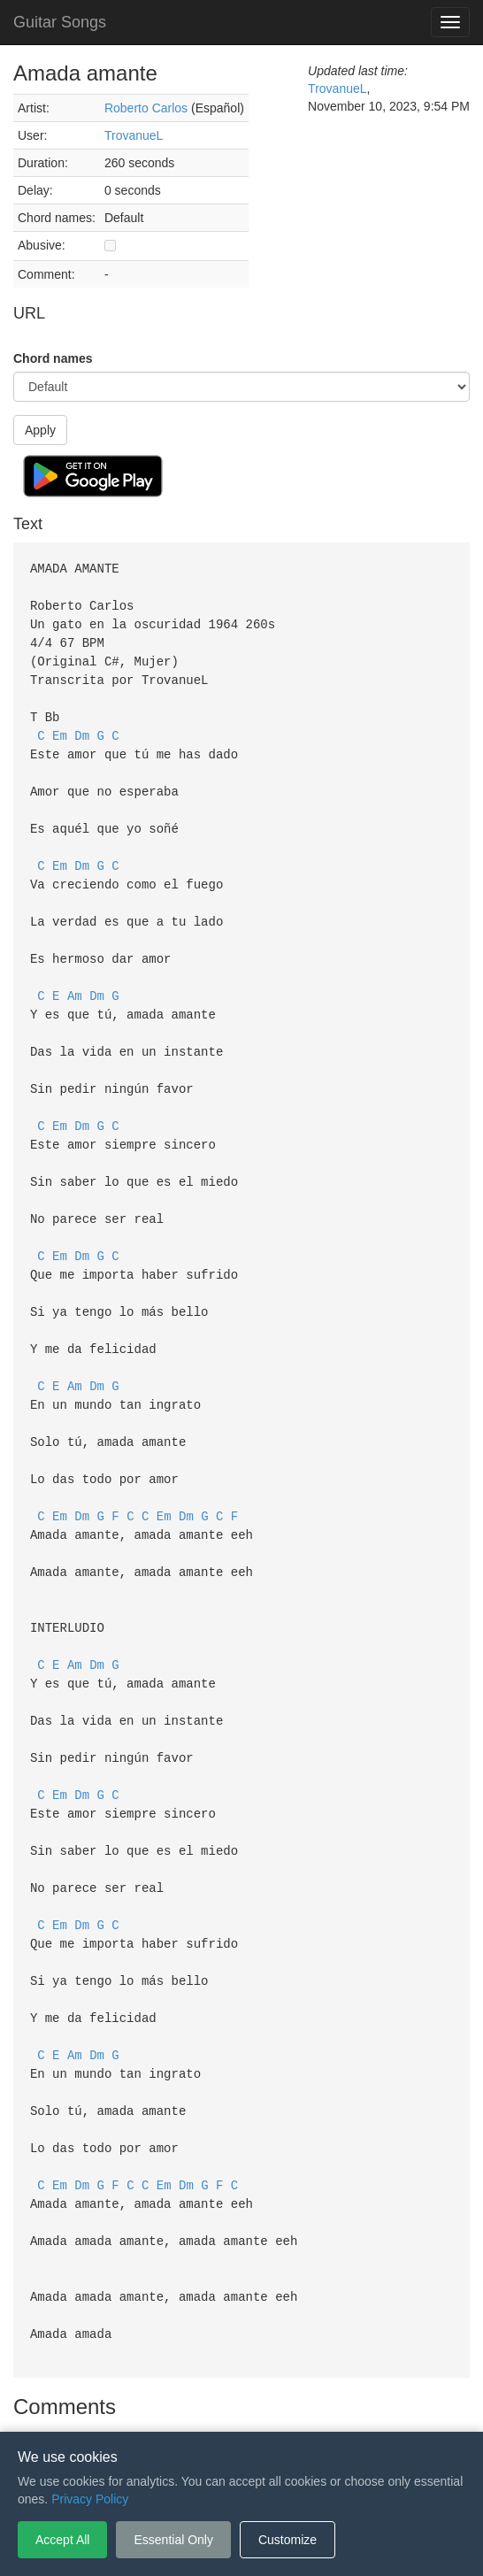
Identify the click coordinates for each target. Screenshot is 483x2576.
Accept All (62, 2540)
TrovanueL (133, 135)
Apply (40, 430)
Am (74, 974)
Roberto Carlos (146, 108)
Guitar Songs (59, 22)
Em (59, 727)
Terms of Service (142, 2405)
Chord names (52, 358)
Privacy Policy (244, 2405)
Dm (81, 727)
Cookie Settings (343, 2405)
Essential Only (173, 2540)
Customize (287, 2540)
